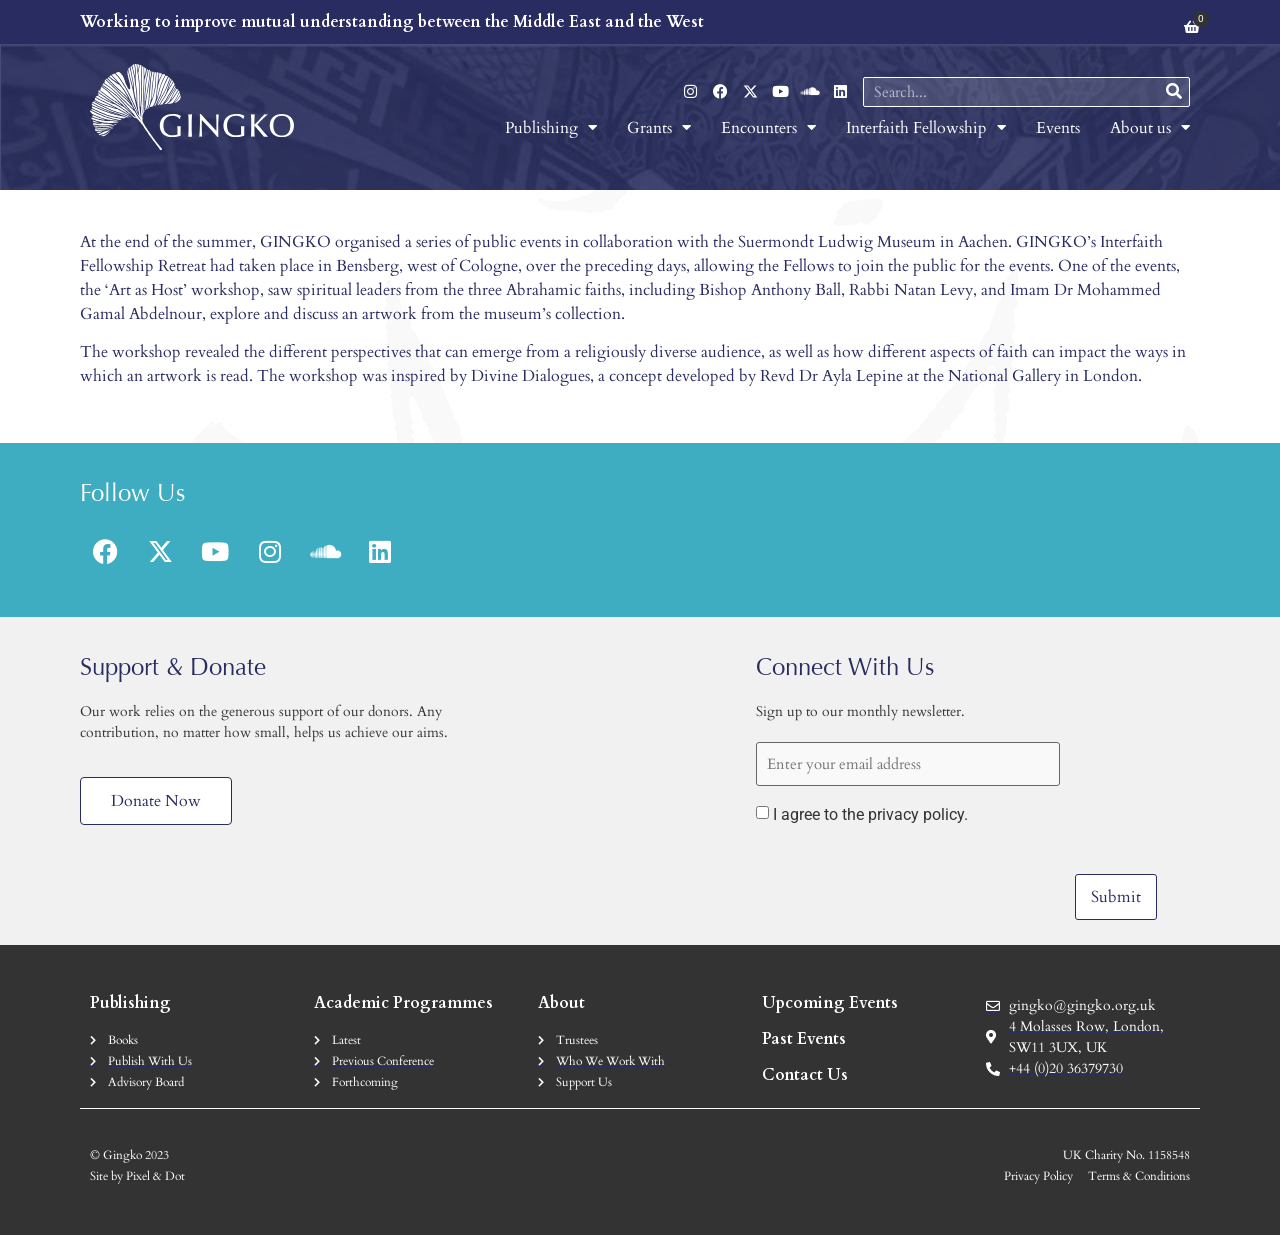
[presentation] (908, 881)
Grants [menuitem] (659, 128)
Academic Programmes (403, 1003)
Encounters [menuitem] (768, 128)
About (561, 1003)
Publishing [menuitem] (551, 128)
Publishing (130, 1003)
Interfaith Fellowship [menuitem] (926, 128)
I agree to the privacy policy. (870, 815)
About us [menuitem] (1150, 128)
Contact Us (805, 1075)
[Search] (1174, 92)
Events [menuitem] (1058, 128)
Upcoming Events (830, 1003)
